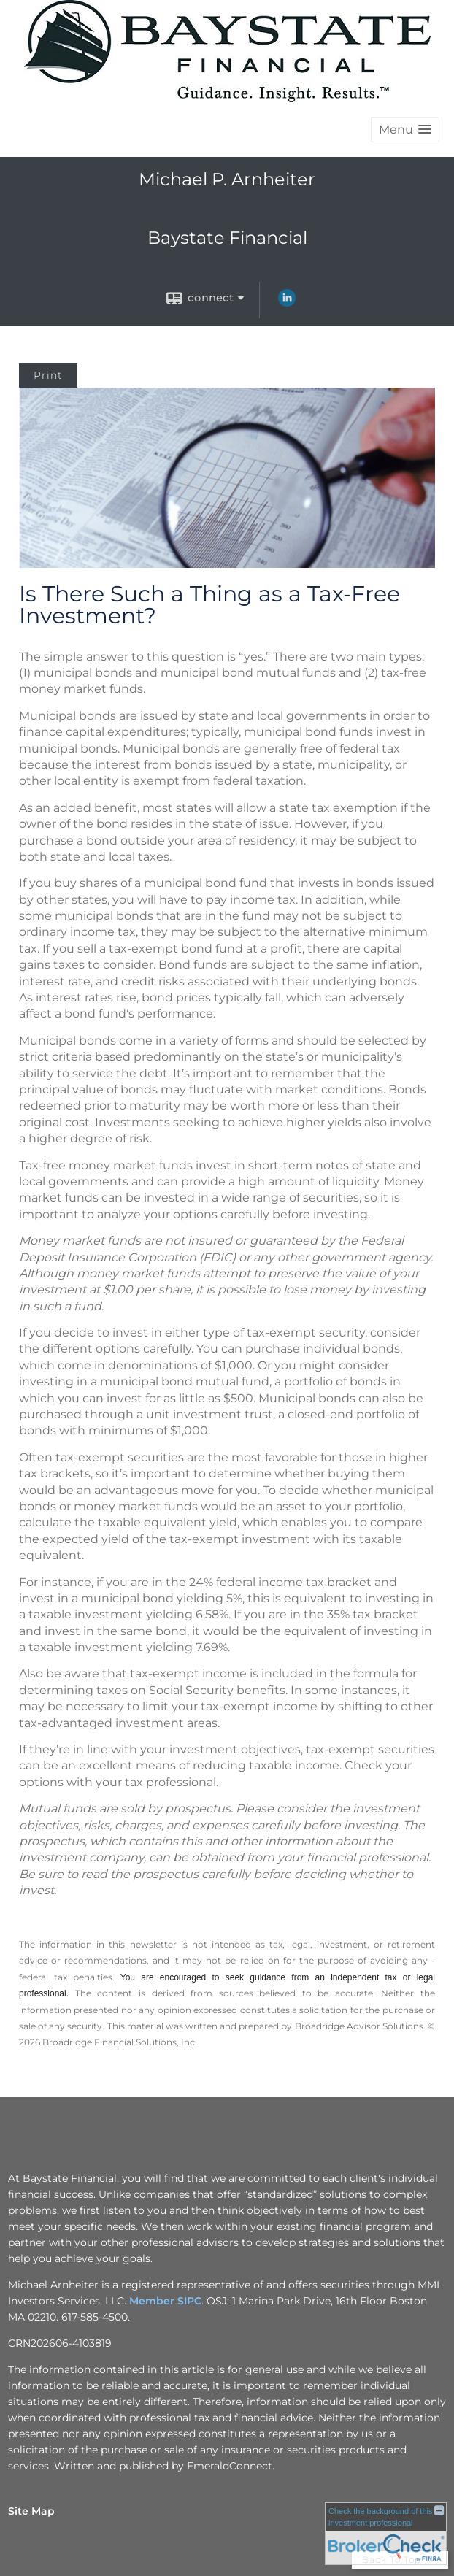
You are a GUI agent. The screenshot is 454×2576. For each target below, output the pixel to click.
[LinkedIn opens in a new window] (287, 302)
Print (48, 375)
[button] (405, 129)
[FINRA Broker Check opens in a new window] (386, 2533)
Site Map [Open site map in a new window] (31, 2511)
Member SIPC (165, 2300)
